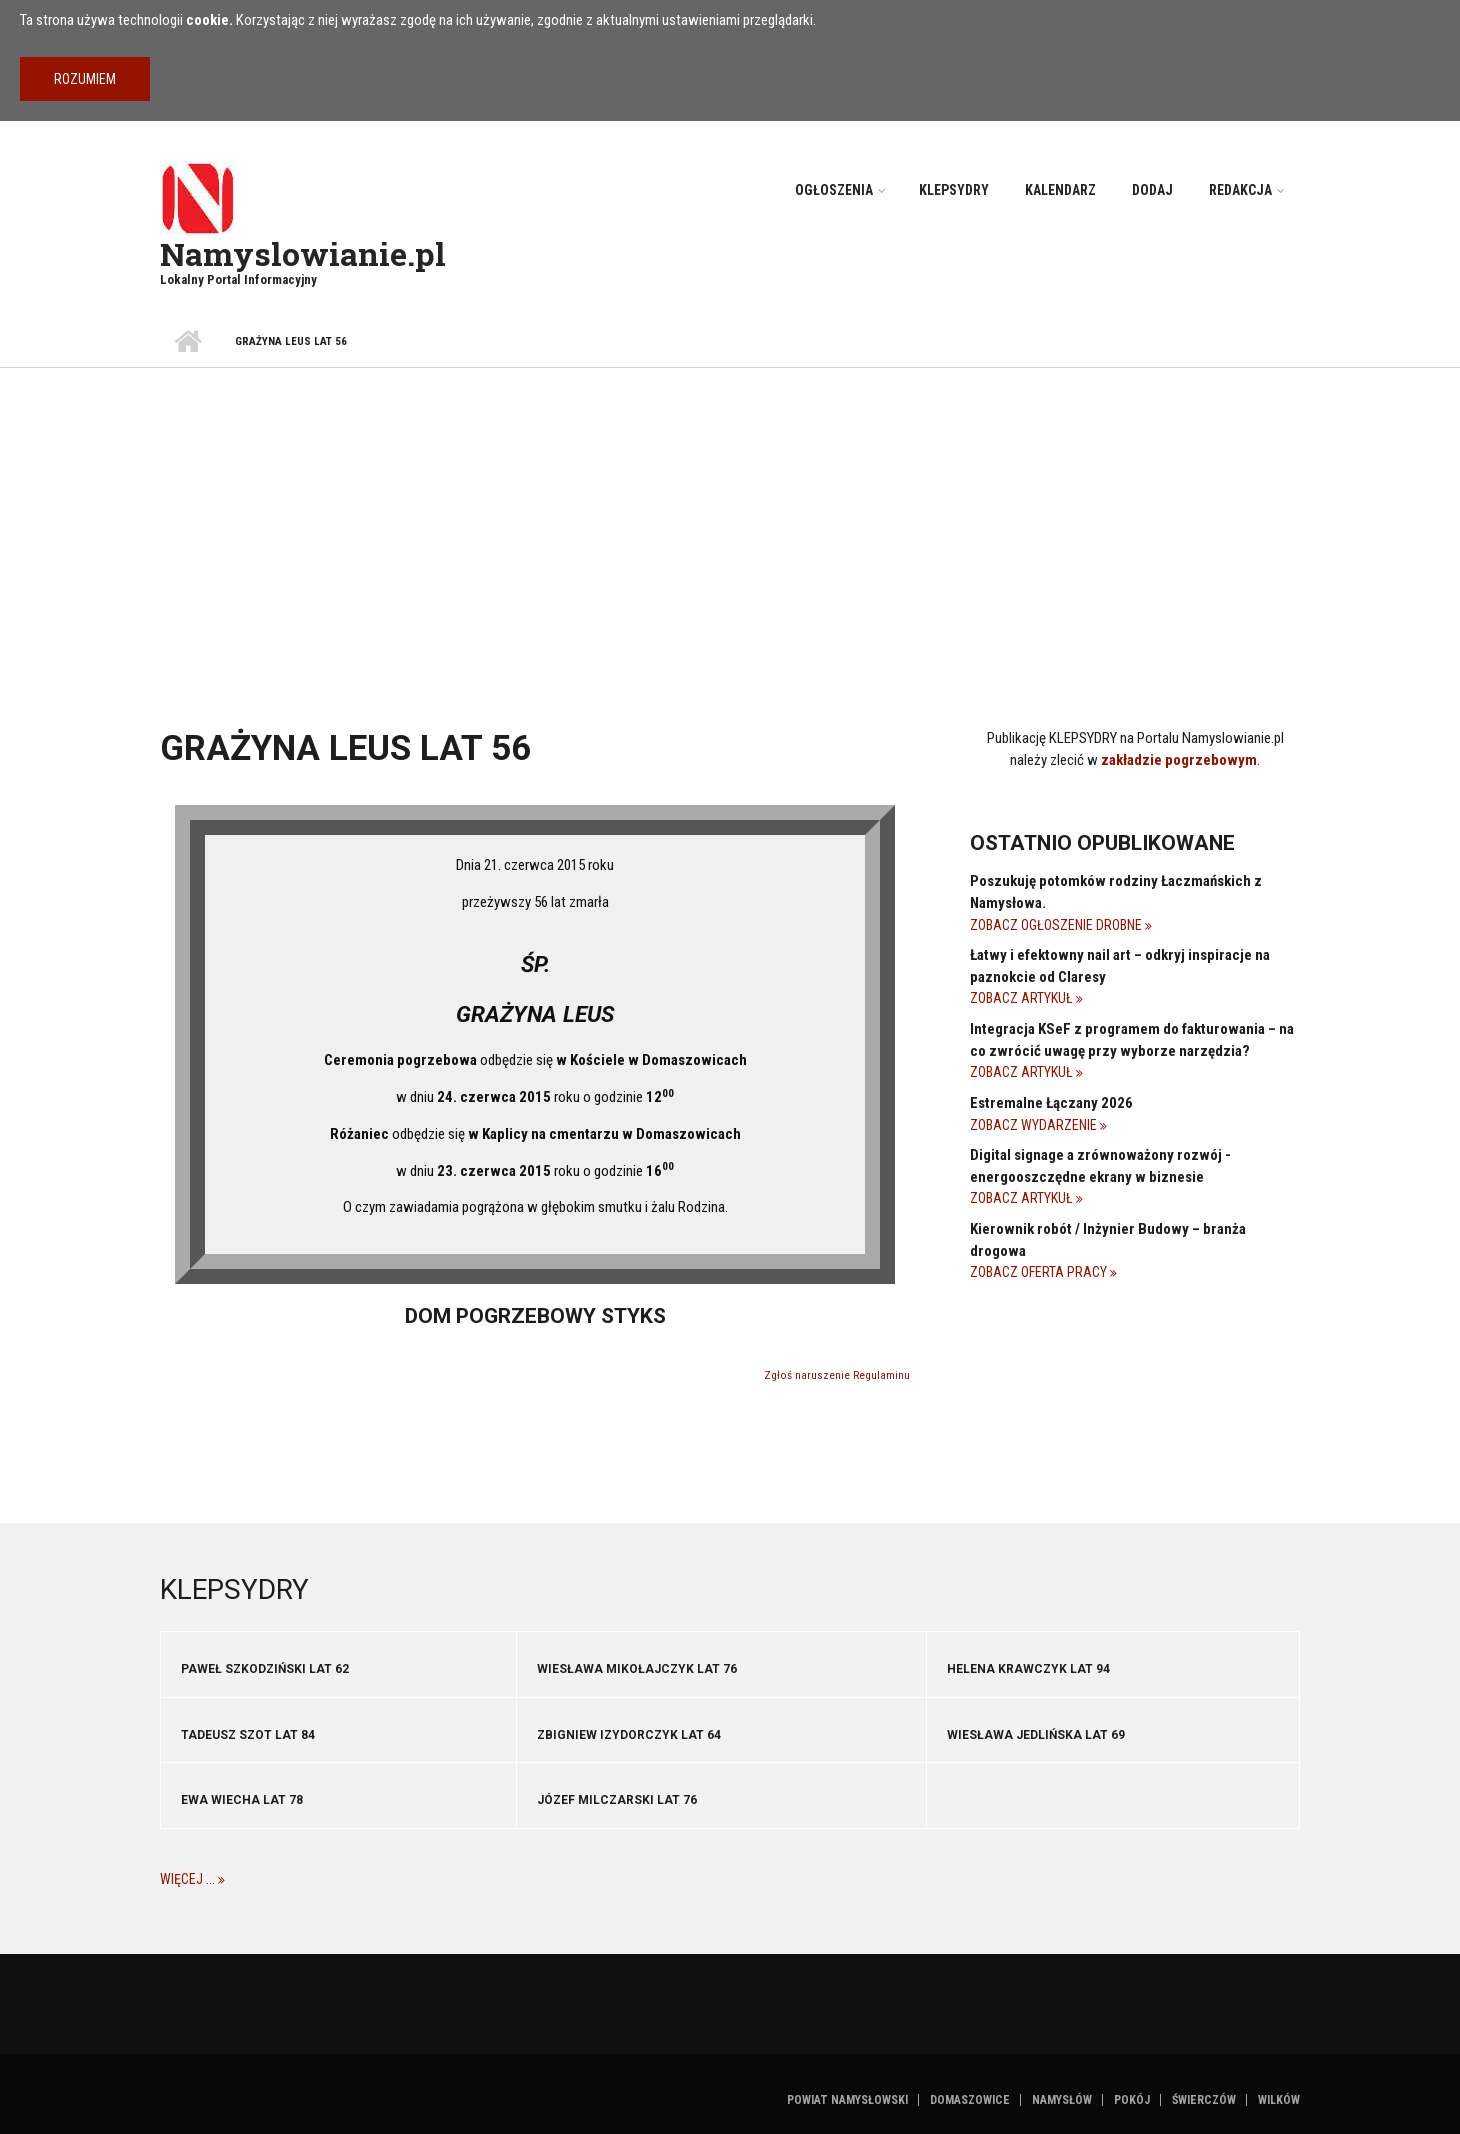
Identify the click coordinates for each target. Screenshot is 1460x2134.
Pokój (1132, 2100)
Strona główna (187, 342)
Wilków (1279, 2100)
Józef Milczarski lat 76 (617, 1800)
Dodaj (1152, 190)
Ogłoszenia (834, 190)
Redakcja (1240, 190)
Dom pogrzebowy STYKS (535, 1316)
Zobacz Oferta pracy (1040, 1272)
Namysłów (1062, 2100)
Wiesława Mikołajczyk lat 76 (637, 1669)
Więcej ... (189, 1879)
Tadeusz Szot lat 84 (248, 1735)
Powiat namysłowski (847, 2100)
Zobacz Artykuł (1023, 998)
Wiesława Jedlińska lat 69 (1036, 1735)
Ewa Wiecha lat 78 (242, 1800)
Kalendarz (1060, 190)
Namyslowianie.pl (303, 253)
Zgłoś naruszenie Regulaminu (837, 1375)
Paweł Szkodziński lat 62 (265, 1669)
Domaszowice (970, 2100)
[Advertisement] (730, 518)
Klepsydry (954, 190)
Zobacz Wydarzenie (1035, 1125)
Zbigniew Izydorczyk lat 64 (629, 1735)
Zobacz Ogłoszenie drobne (1057, 925)
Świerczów (1204, 2100)
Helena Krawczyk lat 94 (1028, 1669)
